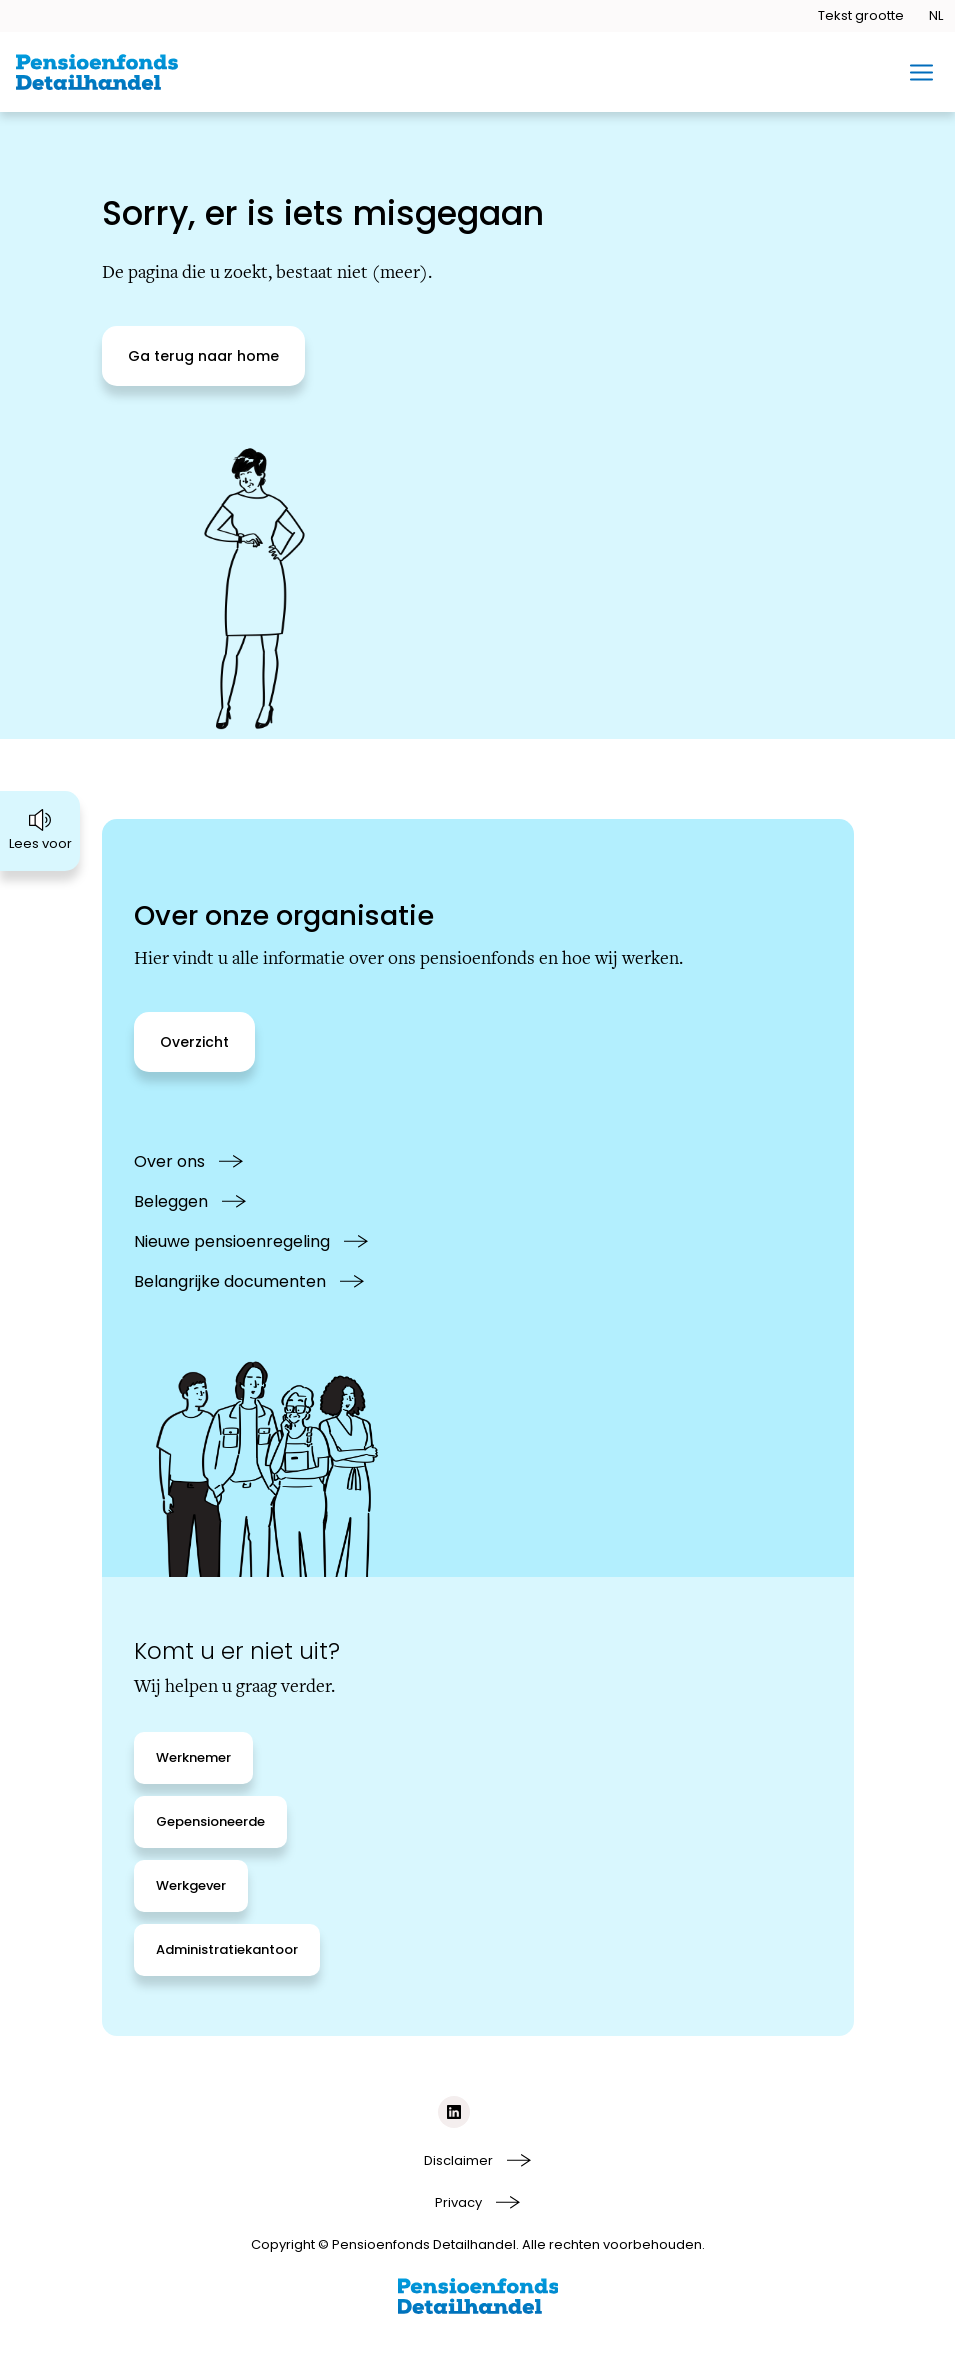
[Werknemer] (193, 1758)
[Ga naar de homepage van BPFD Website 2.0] (97, 72)
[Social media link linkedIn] (454, 2112)
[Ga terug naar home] (203, 356)
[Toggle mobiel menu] (921, 72)
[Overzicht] (194, 1042)
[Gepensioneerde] (210, 1822)
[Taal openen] (935, 16)
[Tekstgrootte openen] (861, 16)
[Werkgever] (191, 1886)
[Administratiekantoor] (227, 1950)
